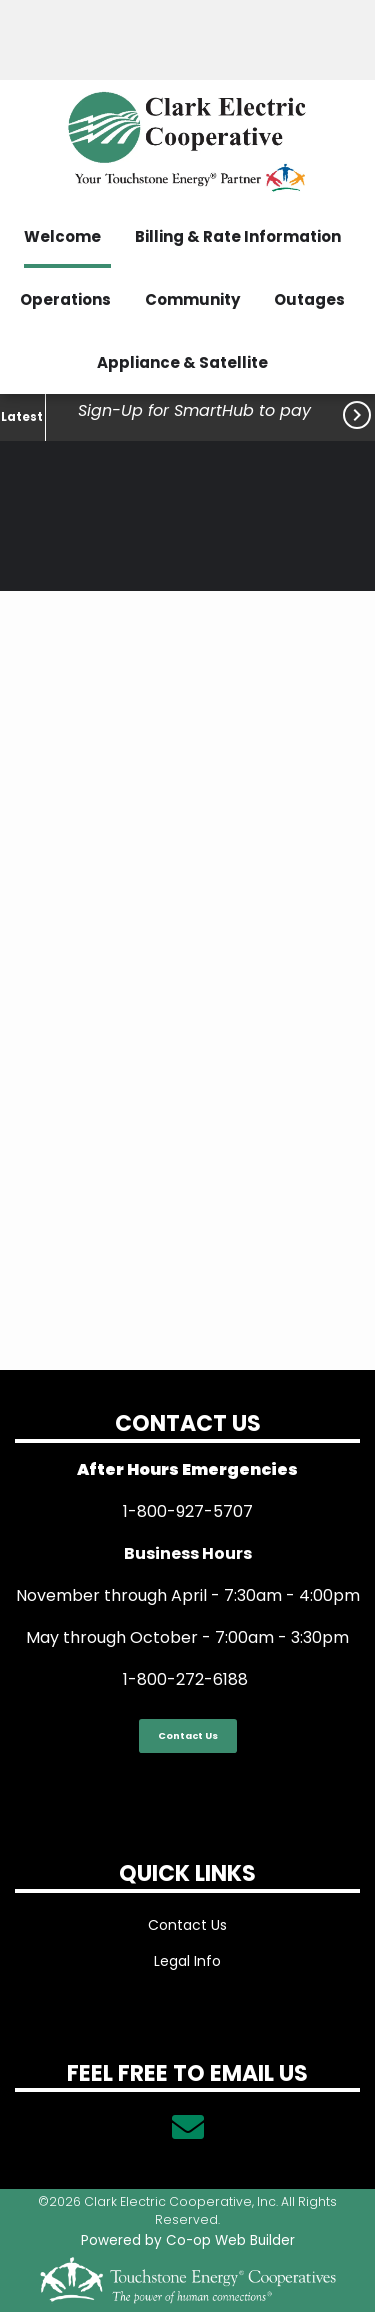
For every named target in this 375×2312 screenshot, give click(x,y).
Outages (309, 299)
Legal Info (187, 1961)
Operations (65, 299)
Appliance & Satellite (182, 362)
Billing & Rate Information (238, 236)
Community (192, 299)
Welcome (62, 236)
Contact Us (188, 1735)
